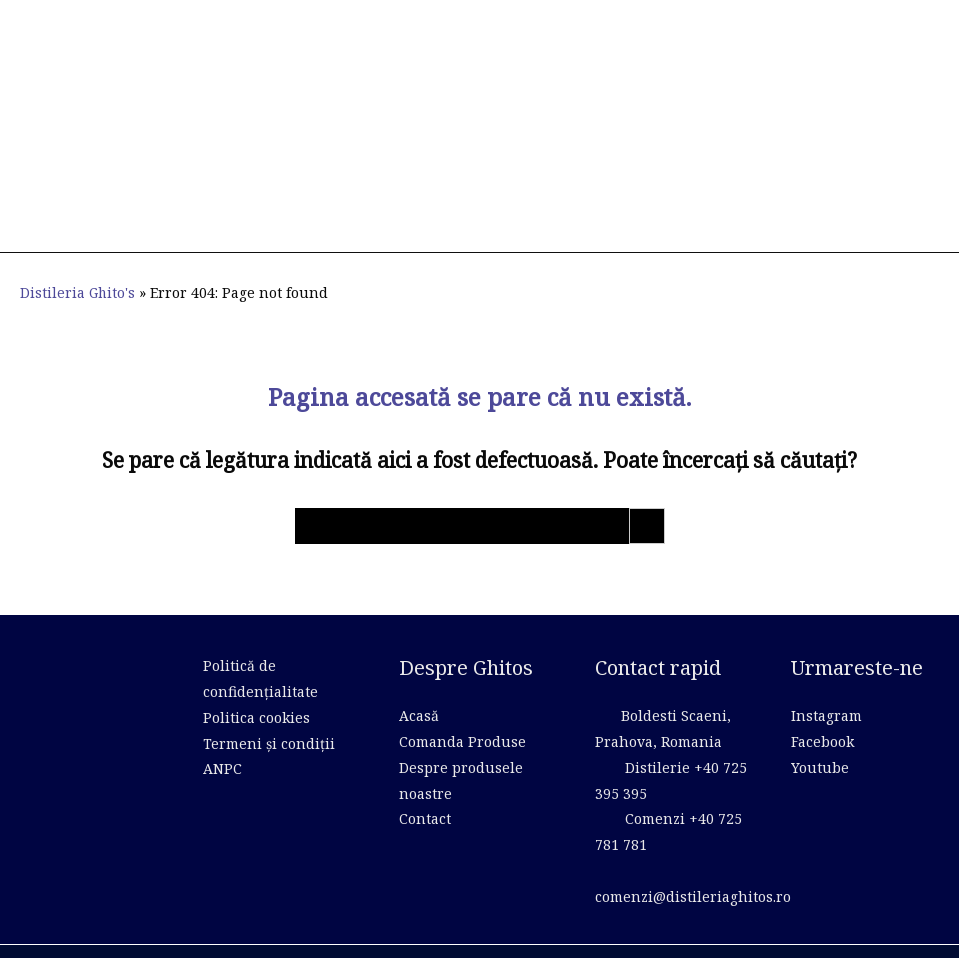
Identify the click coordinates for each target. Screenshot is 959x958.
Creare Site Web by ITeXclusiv (846, 934)
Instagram (826, 685)
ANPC (222, 736)
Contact (425, 786)
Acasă (419, 685)
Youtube (820, 736)
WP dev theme (363, 934)
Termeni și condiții (269, 711)
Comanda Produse (462, 711)
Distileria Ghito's (78, 262)
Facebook (822, 711)
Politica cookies (256, 686)
